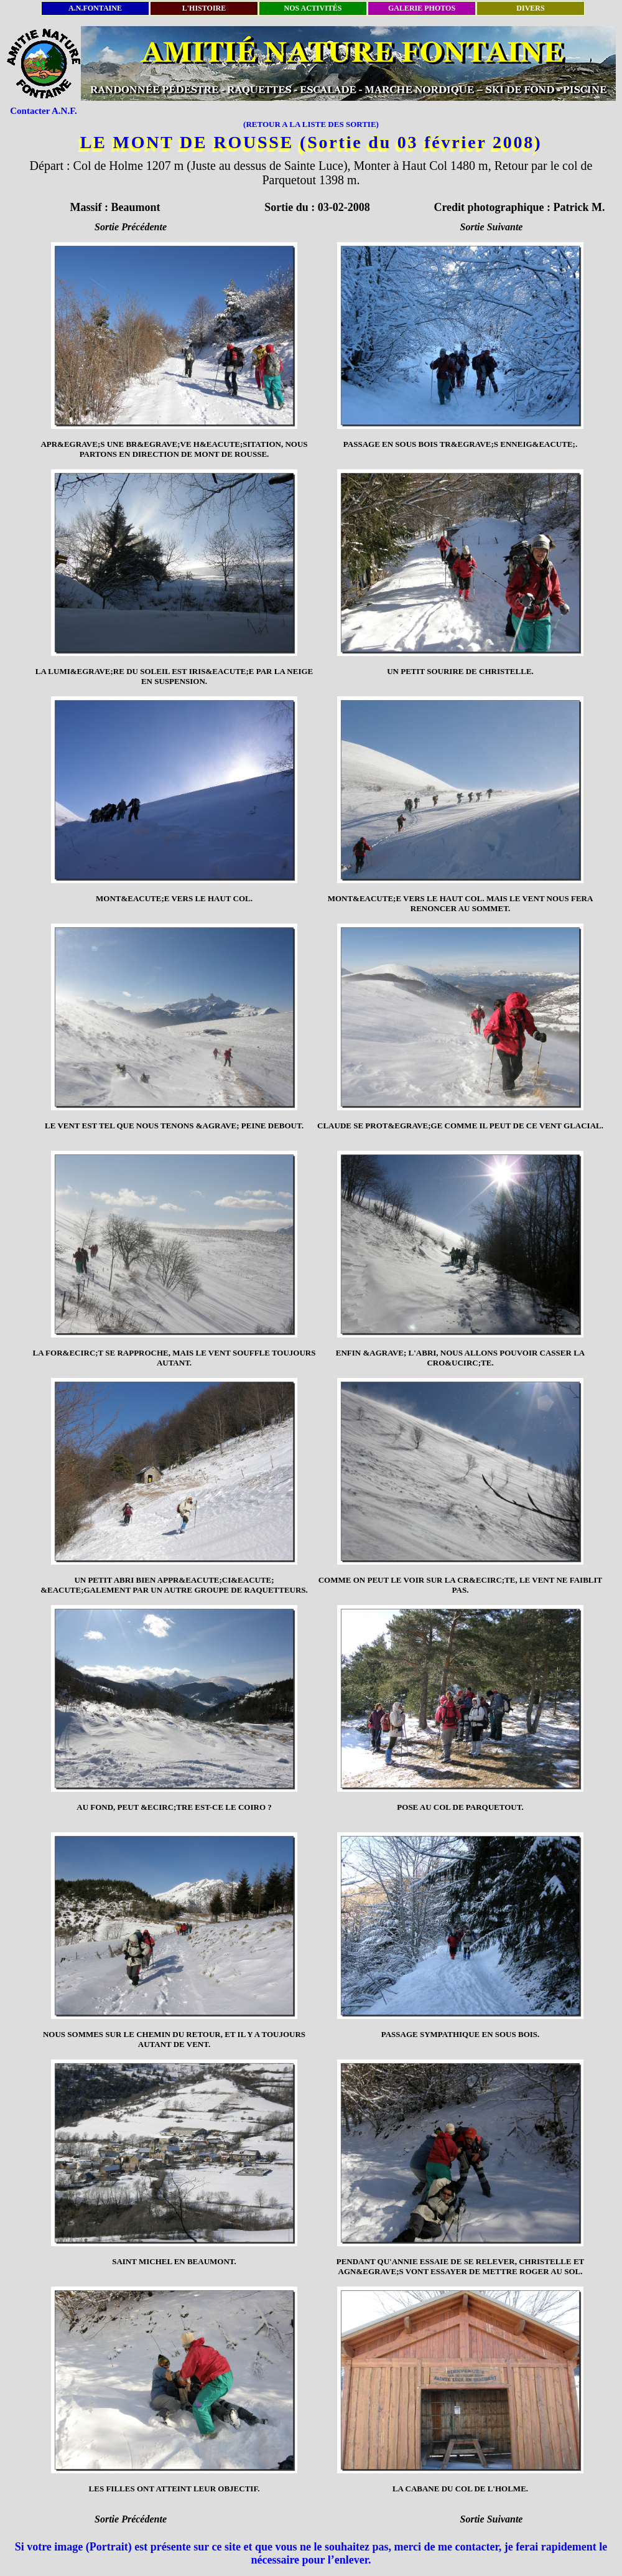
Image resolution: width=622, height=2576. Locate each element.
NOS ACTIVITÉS (312, 8)
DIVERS (530, 8)
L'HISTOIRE (204, 8)
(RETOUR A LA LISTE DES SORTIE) (311, 124)
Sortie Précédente (131, 227)
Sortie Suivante (491, 227)
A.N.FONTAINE (95, 8)
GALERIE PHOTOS (421, 8)
